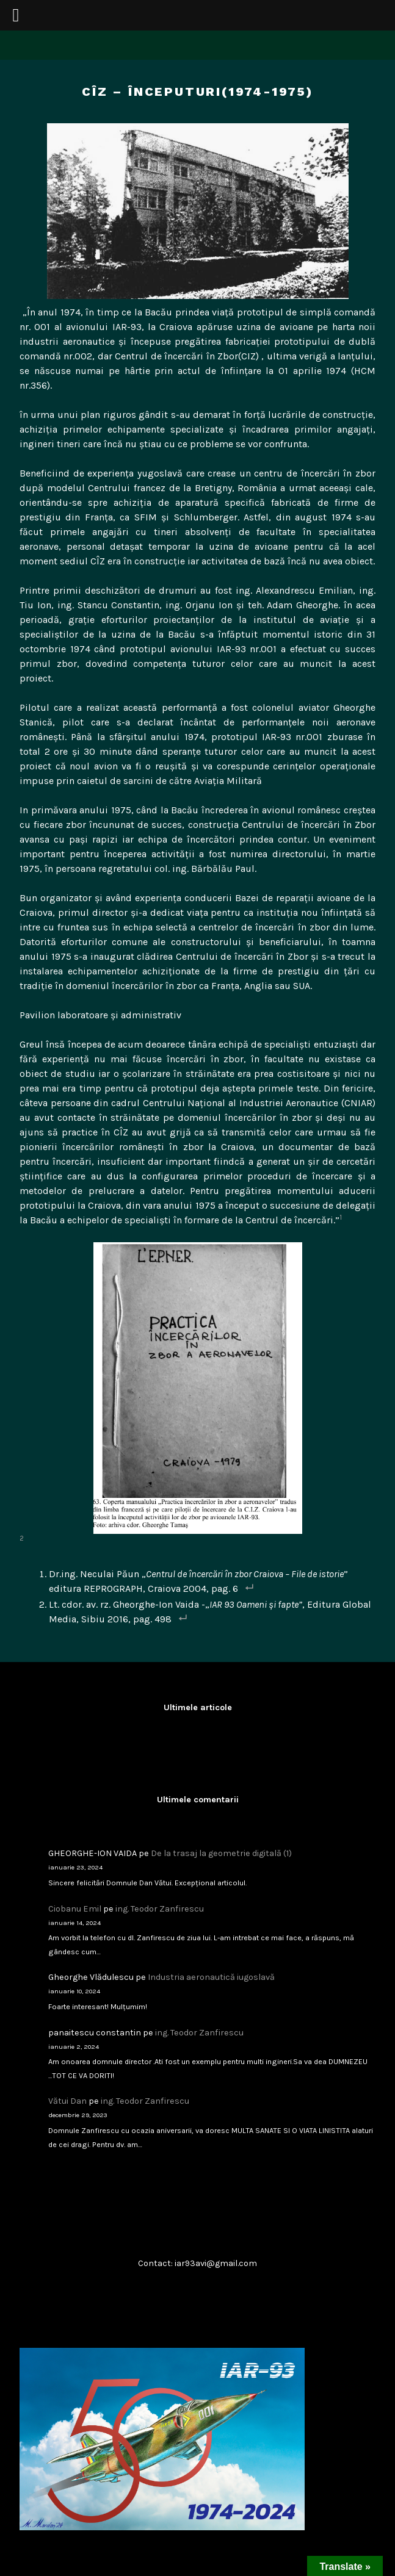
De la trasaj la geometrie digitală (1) (221, 1853)
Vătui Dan (67, 2101)
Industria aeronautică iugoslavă (211, 1977)
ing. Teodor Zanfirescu (159, 1909)
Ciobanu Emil (74, 1909)
